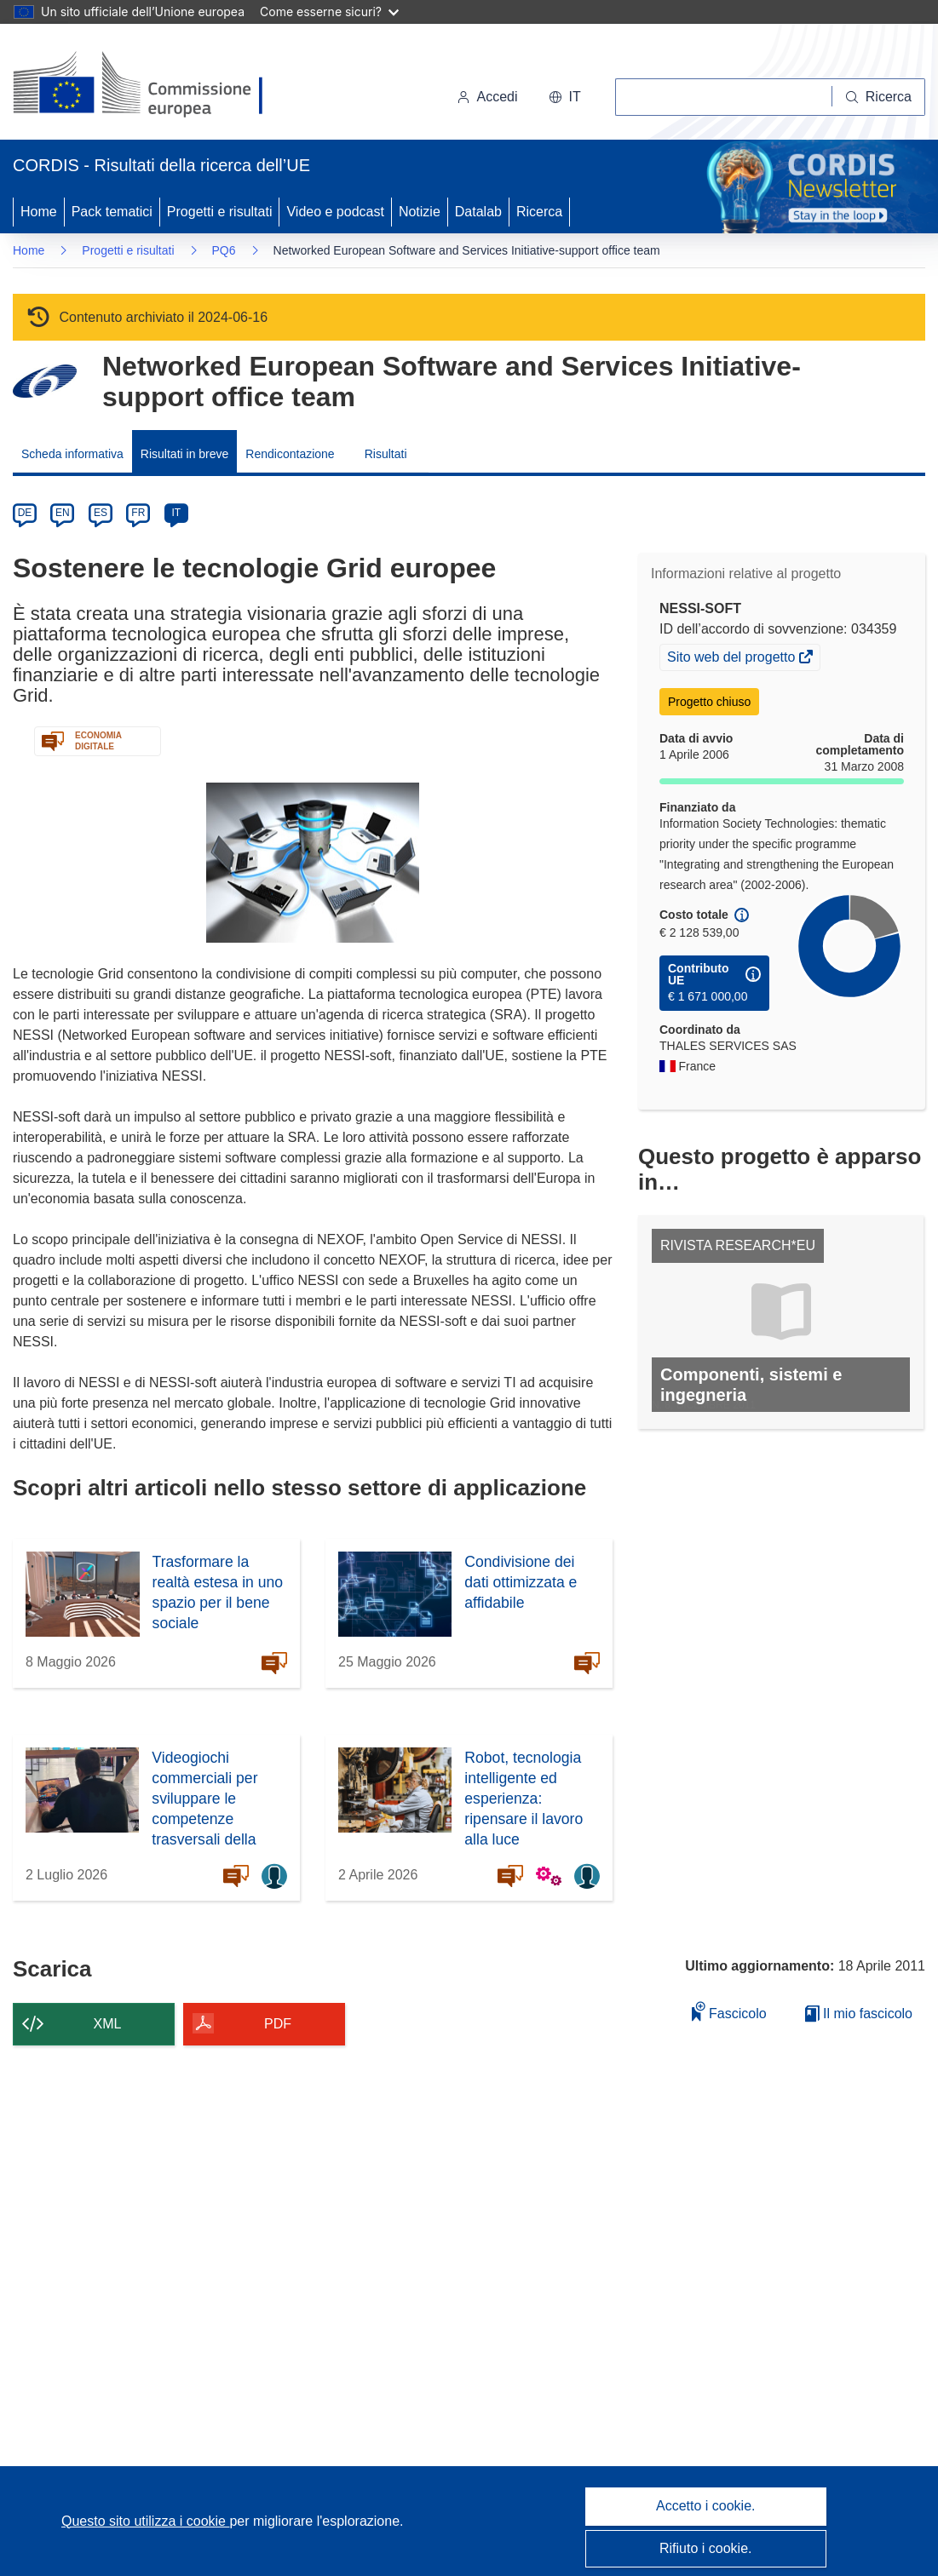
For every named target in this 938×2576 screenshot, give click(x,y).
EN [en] (62, 513)
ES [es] (100, 513)
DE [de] (25, 513)
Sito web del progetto (732, 659)
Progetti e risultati (220, 211)
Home (38, 211)
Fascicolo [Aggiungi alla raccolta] (729, 2011)
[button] (565, 97)
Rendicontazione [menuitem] (289, 454)
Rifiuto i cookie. (705, 2548)
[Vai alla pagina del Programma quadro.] (45, 381)
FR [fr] (138, 513)
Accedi (487, 96)
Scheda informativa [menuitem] (72, 454)
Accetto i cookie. (706, 2506)
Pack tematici (112, 211)
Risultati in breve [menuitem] (185, 454)
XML (108, 2024)
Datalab (478, 211)
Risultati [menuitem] (386, 454)
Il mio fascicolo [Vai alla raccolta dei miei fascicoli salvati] (858, 2013)
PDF (277, 2024)
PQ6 (224, 250)
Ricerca (539, 211)
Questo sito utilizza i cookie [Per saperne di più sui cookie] (145, 2521)
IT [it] (176, 513)
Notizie (419, 211)
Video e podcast (334, 211)
